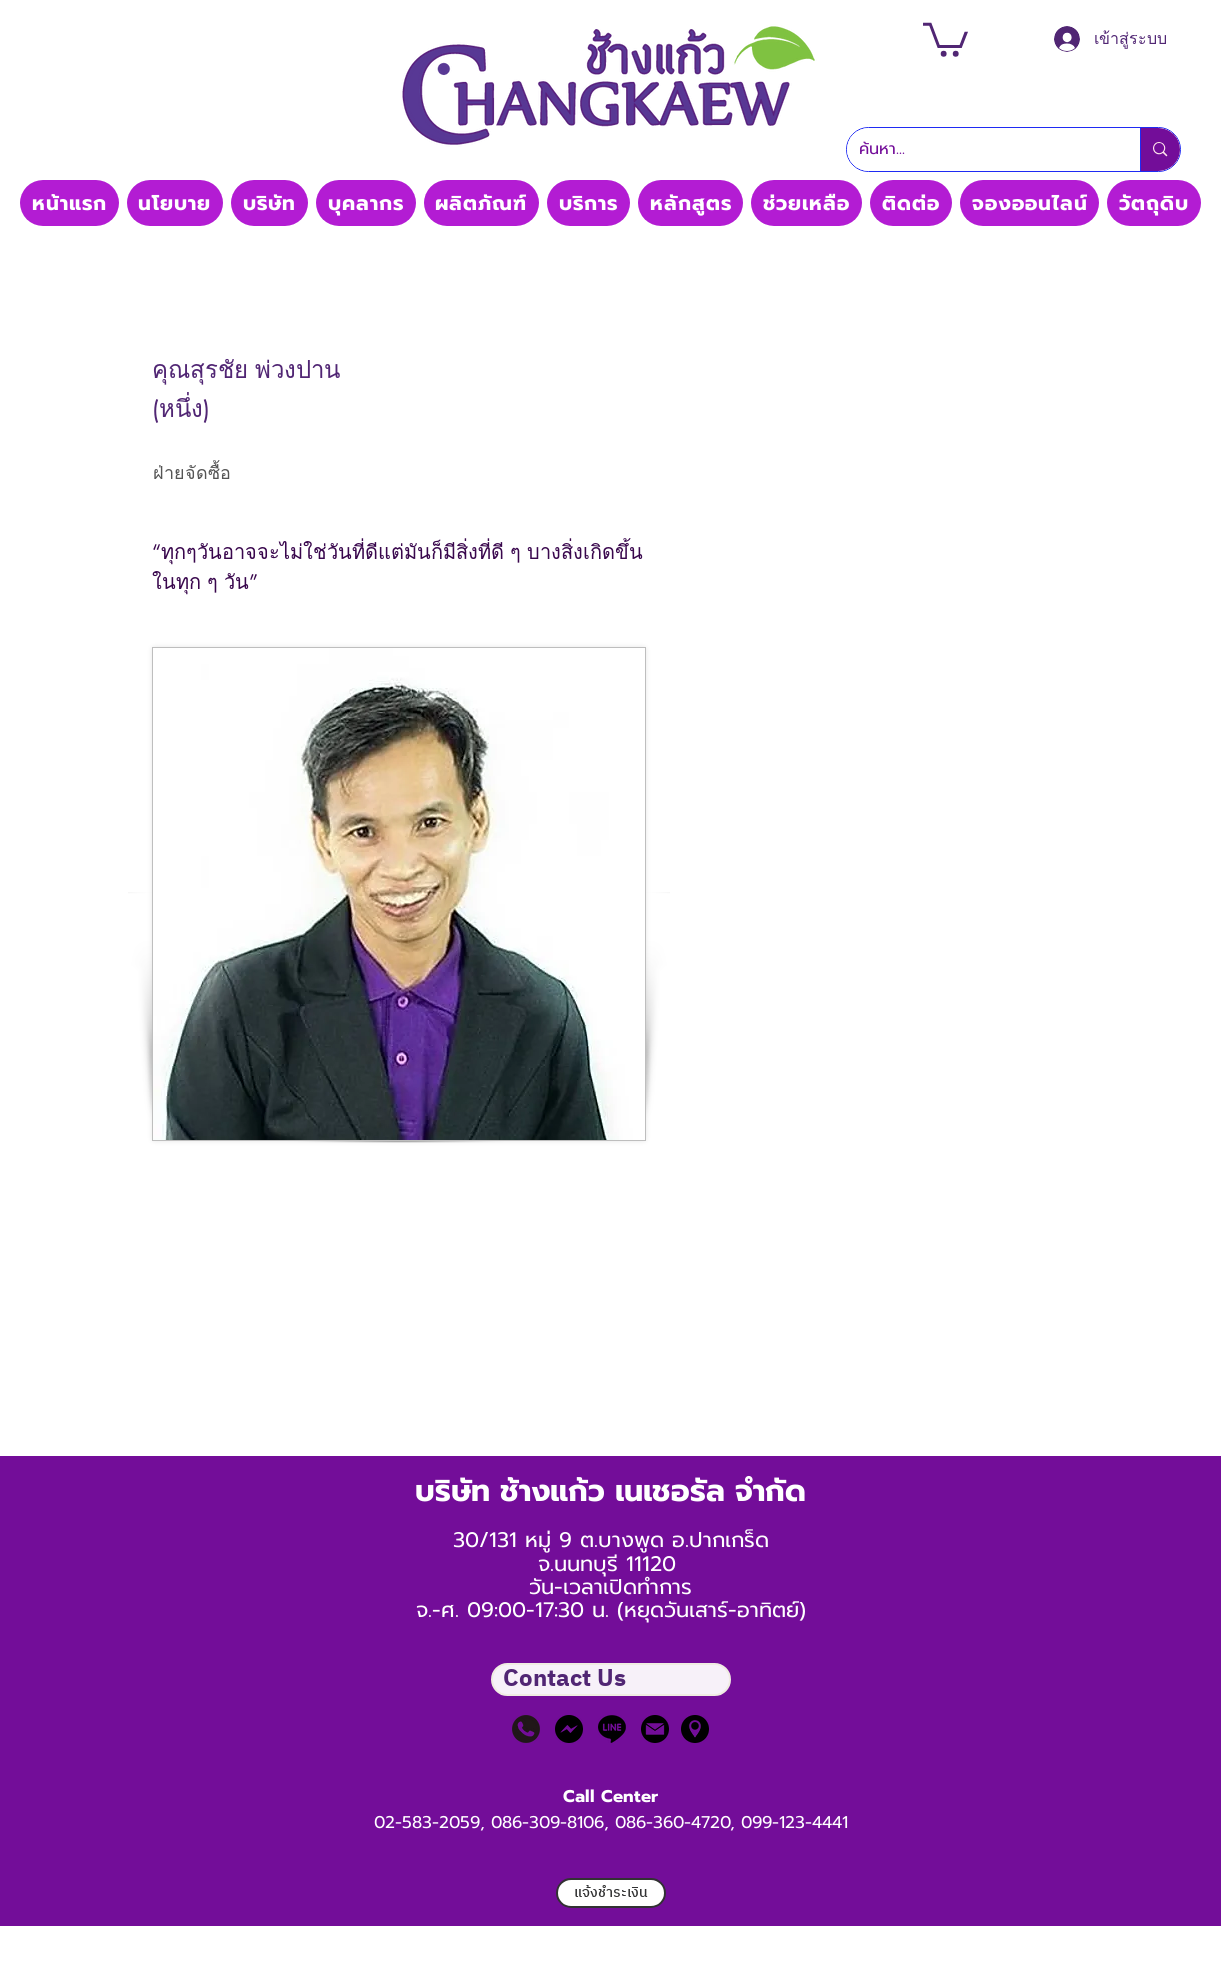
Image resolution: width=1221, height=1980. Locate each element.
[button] (945, 38)
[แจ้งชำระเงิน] (611, 1893)
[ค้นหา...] (979, 149)
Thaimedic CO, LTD (610, 167)
